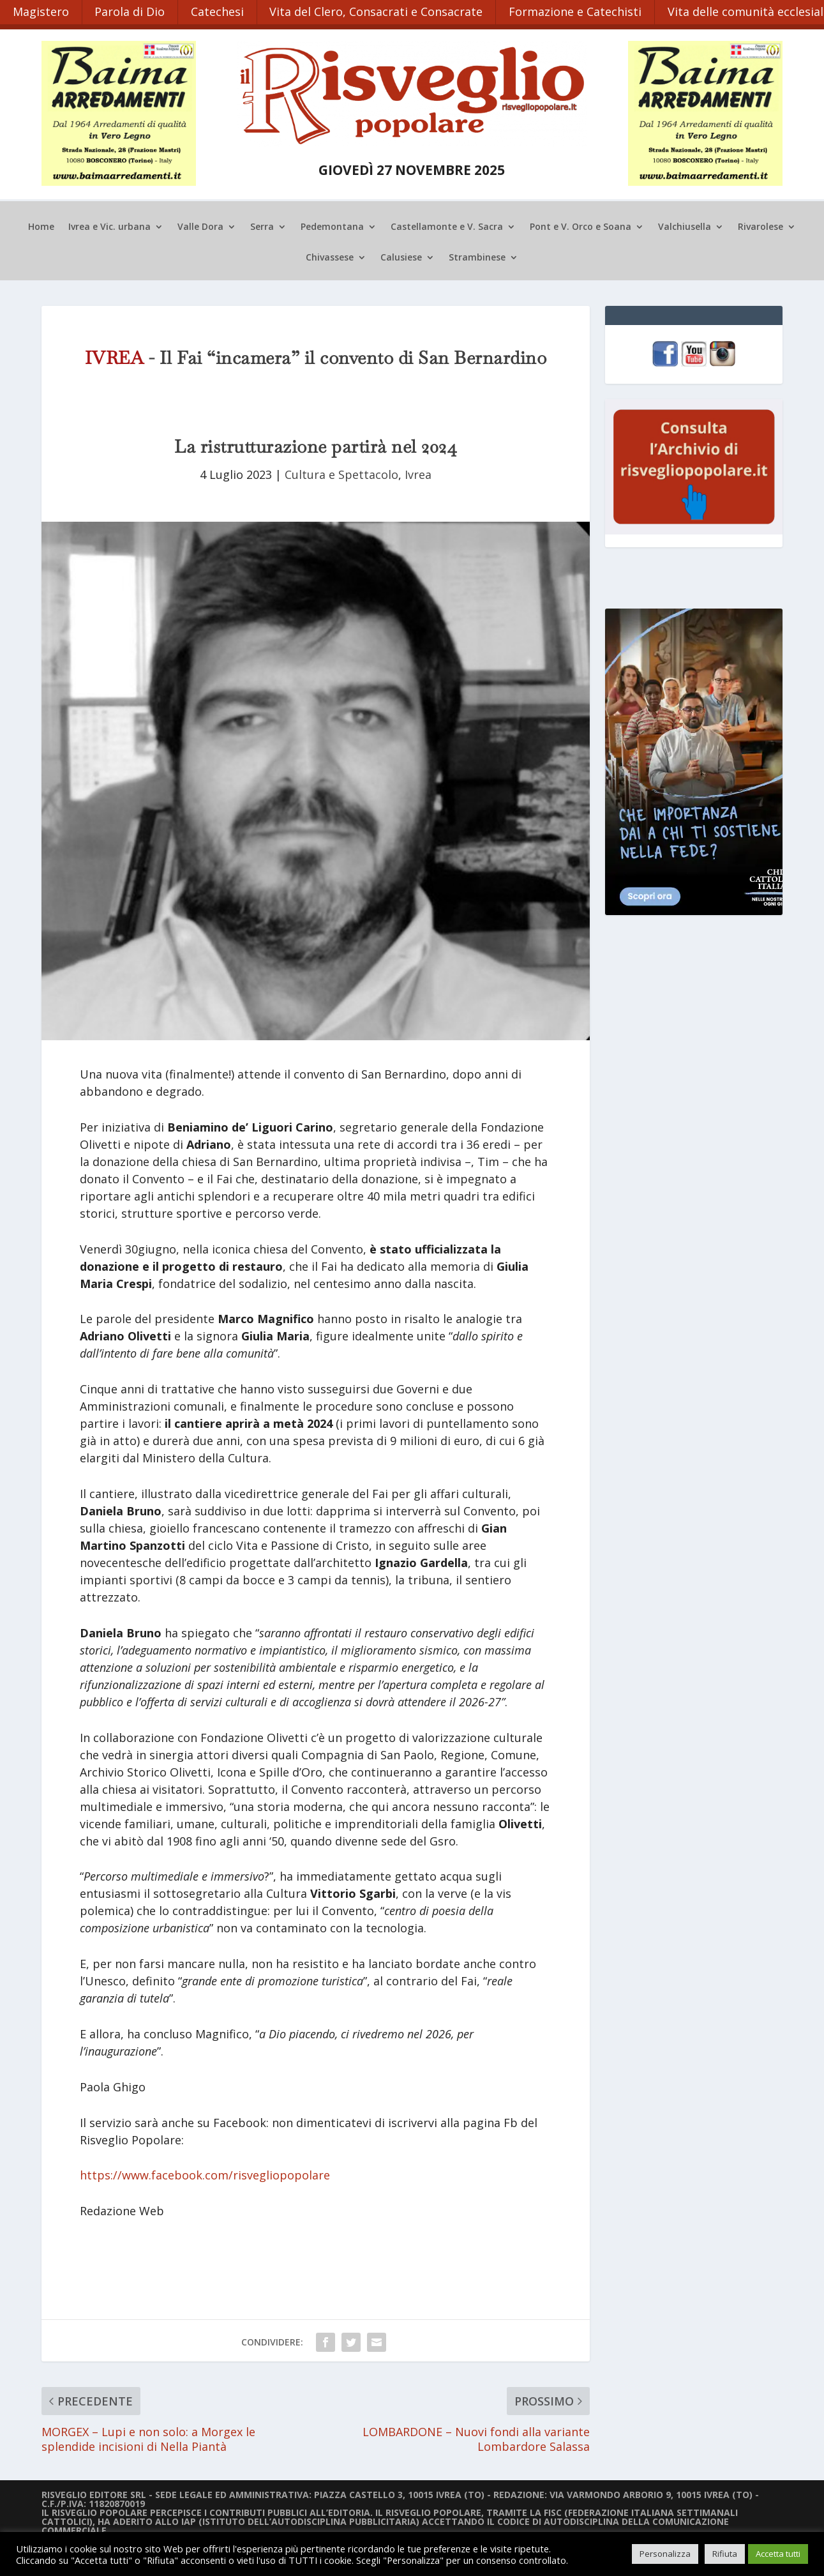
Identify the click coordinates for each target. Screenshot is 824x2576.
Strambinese (477, 257)
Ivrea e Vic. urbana (109, 227)
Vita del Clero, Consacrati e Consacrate (377, 11)
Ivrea (418, 473)
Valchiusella (684, 227)
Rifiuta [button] (724, 2553)
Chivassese (330, 257)
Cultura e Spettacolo (341, 473)
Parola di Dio (130, 11)
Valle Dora (200, 227)
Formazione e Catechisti (576, 11)
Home (41, 227)
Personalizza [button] (665, 2553)
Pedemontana (332, 227)
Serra (262, 227)
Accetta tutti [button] (778, 2553)
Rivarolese (760, 227)
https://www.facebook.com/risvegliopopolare (205, 2175)
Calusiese (401, 257)
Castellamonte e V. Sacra (447, 227)
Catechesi (217, 11)
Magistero (41, 11)
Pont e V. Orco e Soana (580, 227)
